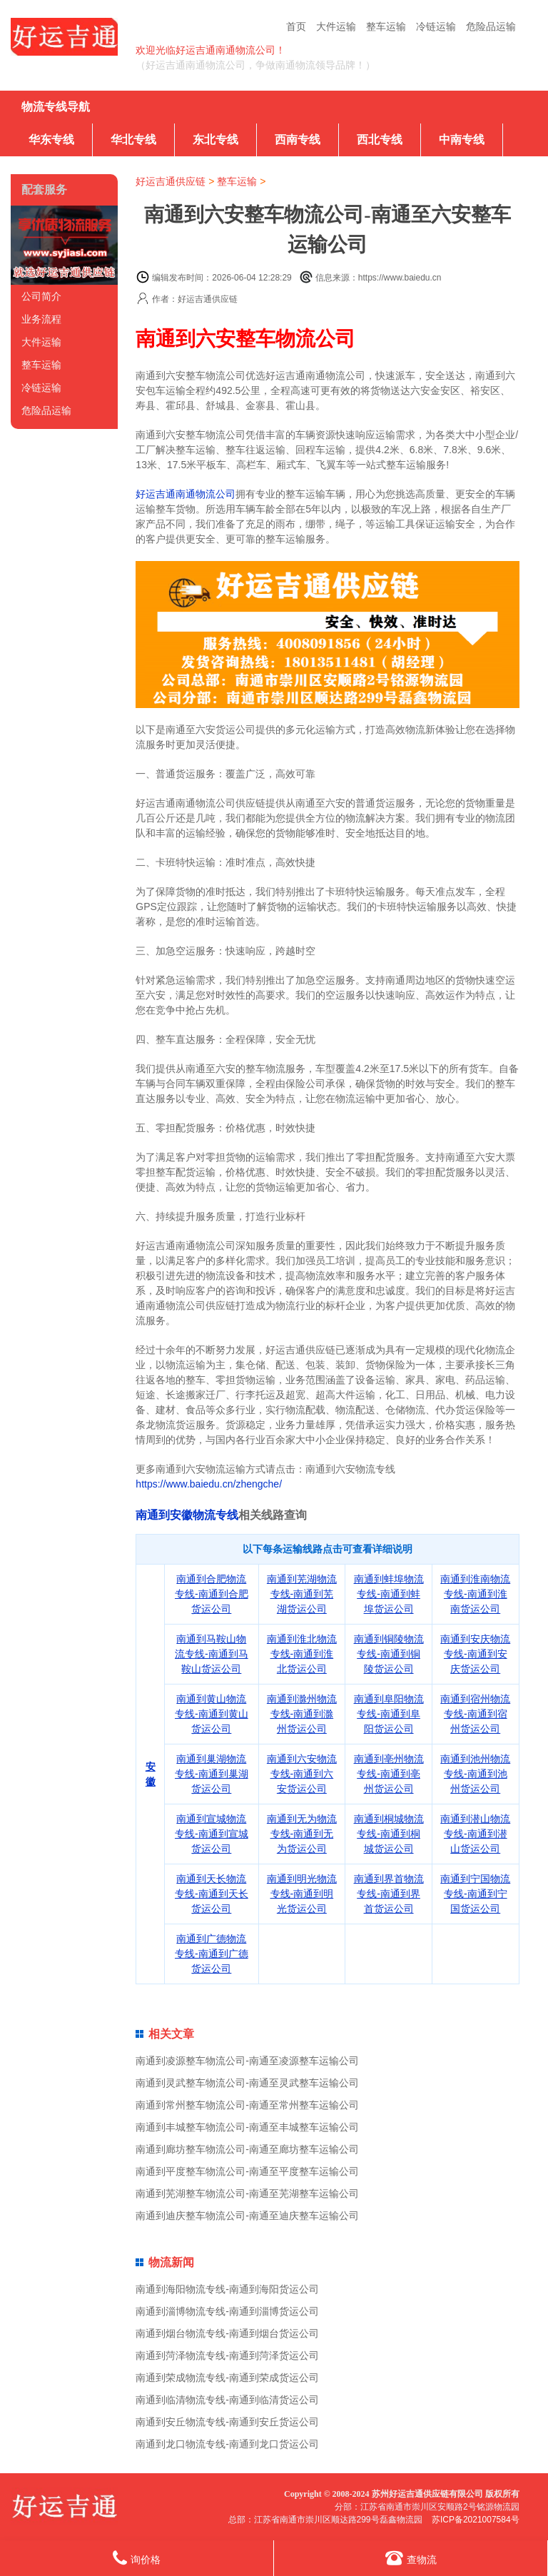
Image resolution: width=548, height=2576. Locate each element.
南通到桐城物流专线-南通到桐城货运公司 (389, 1833)
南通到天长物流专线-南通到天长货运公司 (211, 1893)
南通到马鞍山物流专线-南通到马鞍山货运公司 (211, 1654)
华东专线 (51, 139)
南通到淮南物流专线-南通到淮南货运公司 (475, 1594)
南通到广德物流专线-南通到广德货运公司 (211, 1953)
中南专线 (461, 139)
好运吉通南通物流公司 (185, 494)
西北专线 (379, 139)
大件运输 (336, 26)
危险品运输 (491, 26)
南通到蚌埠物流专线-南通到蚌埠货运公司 (389, 1594)
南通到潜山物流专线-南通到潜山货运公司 (475, 1833)
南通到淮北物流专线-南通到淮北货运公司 (302, 1654)
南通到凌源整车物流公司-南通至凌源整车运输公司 (247, 2060)
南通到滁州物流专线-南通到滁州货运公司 (302, 1713)
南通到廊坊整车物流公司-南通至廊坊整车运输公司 (247, 2149)
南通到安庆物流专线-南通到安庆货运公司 (475, 1654)
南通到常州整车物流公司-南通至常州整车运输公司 (247, 2105)
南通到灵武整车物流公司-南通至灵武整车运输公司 (247, 2082)
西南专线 (297, 139)
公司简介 (41, 296)
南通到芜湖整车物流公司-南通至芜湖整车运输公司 (247, 2193)
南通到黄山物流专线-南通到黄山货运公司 (211, 1713)
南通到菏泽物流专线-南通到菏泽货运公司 (227, 2355)
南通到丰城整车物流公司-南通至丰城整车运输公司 (247, 2127)
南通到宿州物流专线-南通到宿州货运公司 (475, 1713)
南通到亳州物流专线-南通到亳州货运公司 (389, 1773)
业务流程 (41, 319)
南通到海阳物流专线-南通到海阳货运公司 (227, 2289)
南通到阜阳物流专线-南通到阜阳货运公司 (389, 1713)
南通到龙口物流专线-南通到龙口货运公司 (227, 2444)
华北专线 (133, 139)
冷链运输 (436, 26)
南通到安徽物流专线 (187, 1515)
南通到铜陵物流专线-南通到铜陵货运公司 (389, 1654)
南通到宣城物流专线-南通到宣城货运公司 (211, 1833)
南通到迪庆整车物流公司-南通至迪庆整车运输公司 (247, 2215)
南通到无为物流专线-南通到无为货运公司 (302, 1833)
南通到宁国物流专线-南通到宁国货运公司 (475, 1893)
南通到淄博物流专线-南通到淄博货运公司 (227, 2311)
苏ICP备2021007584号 (475, 2520)
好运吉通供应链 (171, 181)
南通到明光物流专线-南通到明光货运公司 (302, 1893)
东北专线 (215, 139)
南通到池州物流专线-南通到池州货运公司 (475, 1773)
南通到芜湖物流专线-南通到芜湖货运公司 (302, 1594)
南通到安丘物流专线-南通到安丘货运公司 (227, 2422)
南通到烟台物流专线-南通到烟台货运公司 (227, 2333)
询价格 (137, 2557)
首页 (296, 26)
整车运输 (386, 26)
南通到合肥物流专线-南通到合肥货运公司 (211, 1594)
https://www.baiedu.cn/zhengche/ (209, 1484)
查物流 (411, 2557)
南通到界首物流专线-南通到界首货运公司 (389, 1893)
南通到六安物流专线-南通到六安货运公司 (302, 1773)
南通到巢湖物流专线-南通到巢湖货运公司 (211, 1773)
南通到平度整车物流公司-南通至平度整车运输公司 (247, 2171)
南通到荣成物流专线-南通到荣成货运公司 (227, 2377)
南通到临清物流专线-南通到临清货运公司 (227, 2399)
